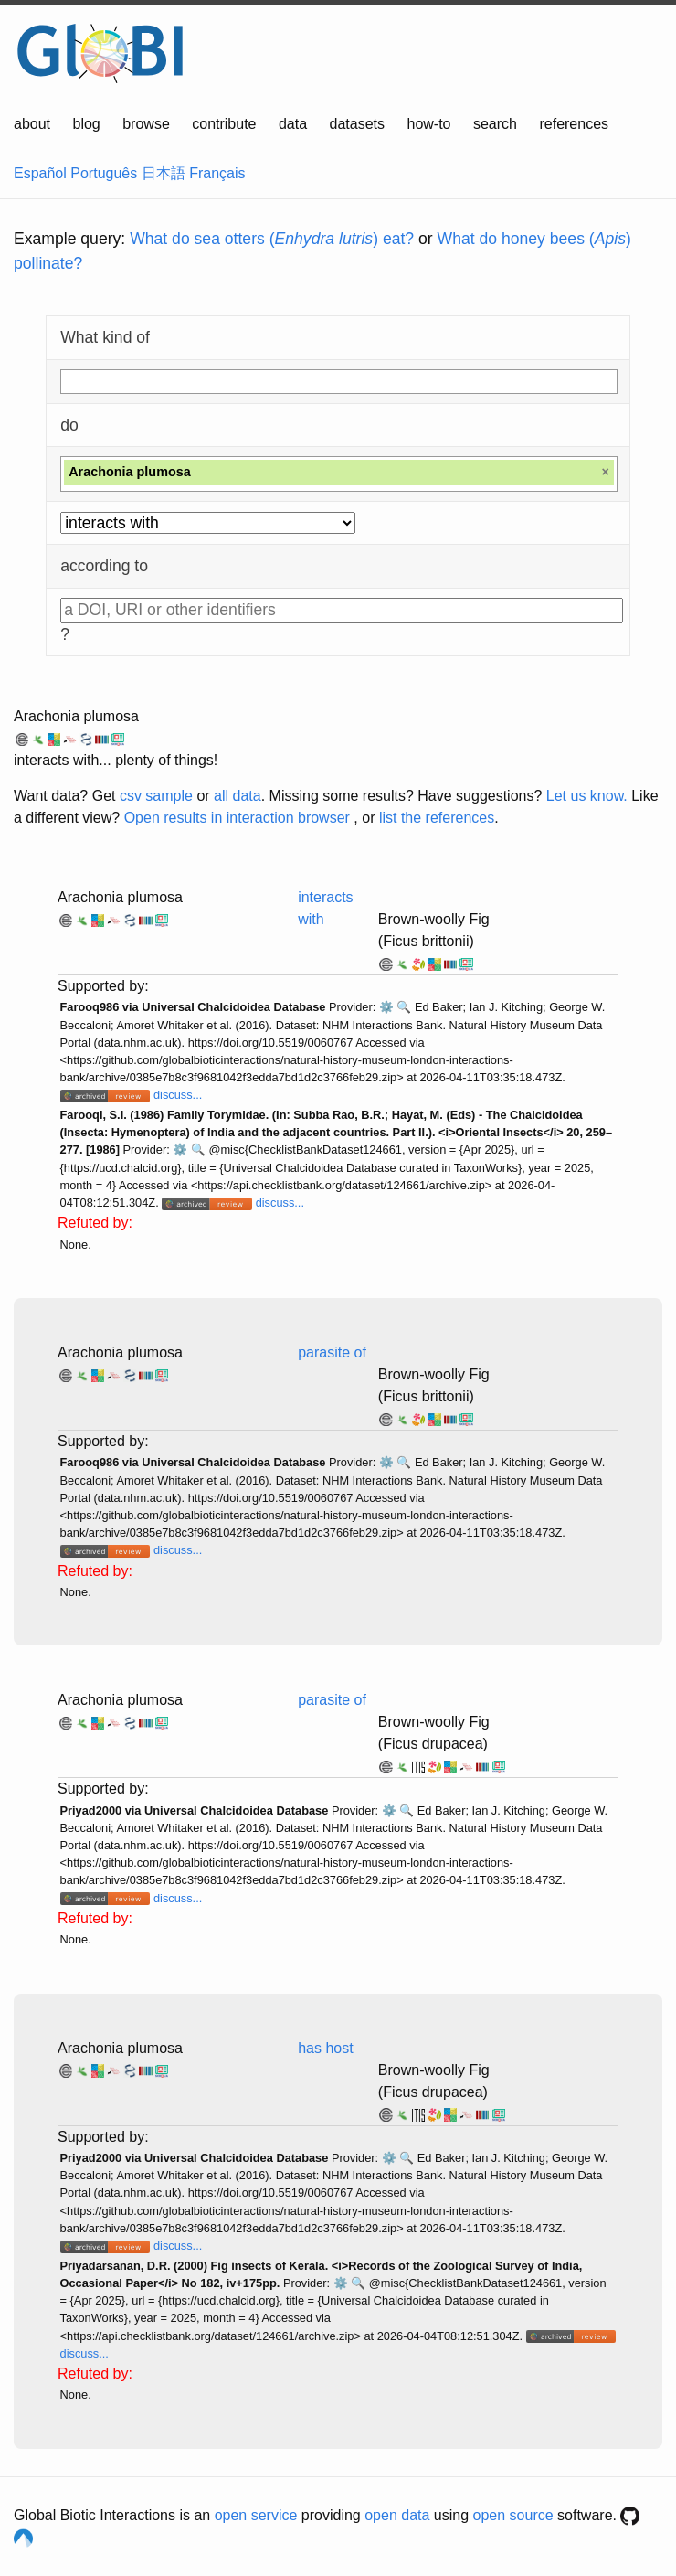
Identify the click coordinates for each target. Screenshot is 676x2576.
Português (103, 173)
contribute (224, 124)
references (573, 124)
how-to (428, 124)
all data (237, 796)
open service (256, 2515)
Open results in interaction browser (237, 817)
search (495, 124)
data (293, 124)
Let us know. (587, 796)
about (32, 124)
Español (40, 173)
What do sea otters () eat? (272, 238)
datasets (357, 124)
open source (513, 2515)
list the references (436, 817)
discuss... (177, 1095)
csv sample (156, 796)
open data (396, 2515)
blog (86, 124)
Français (217, 173)
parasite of (332, 1352)
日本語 (163, 173)
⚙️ (386, 1007)
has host (325, 2048)
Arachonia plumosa (76, 716)
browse (146, 124)
